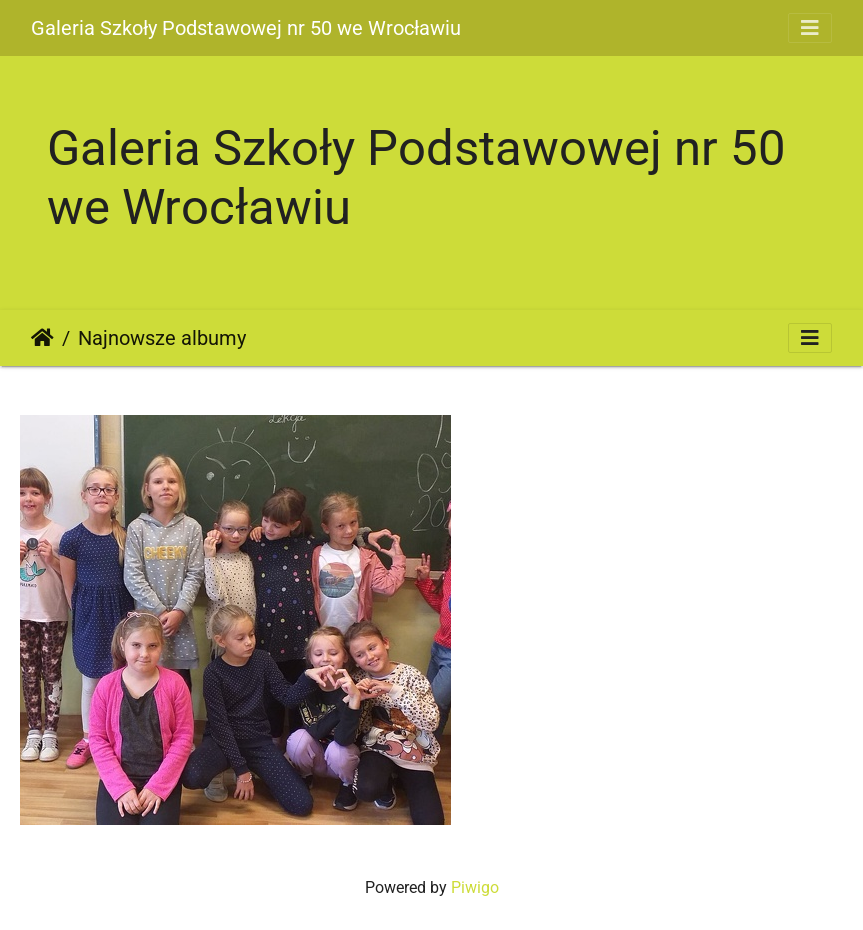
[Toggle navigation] (810, 28)
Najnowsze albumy (162, 338)
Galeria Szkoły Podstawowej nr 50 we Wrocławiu (246, 28)
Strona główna (42, 338)
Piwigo (475, 887)
